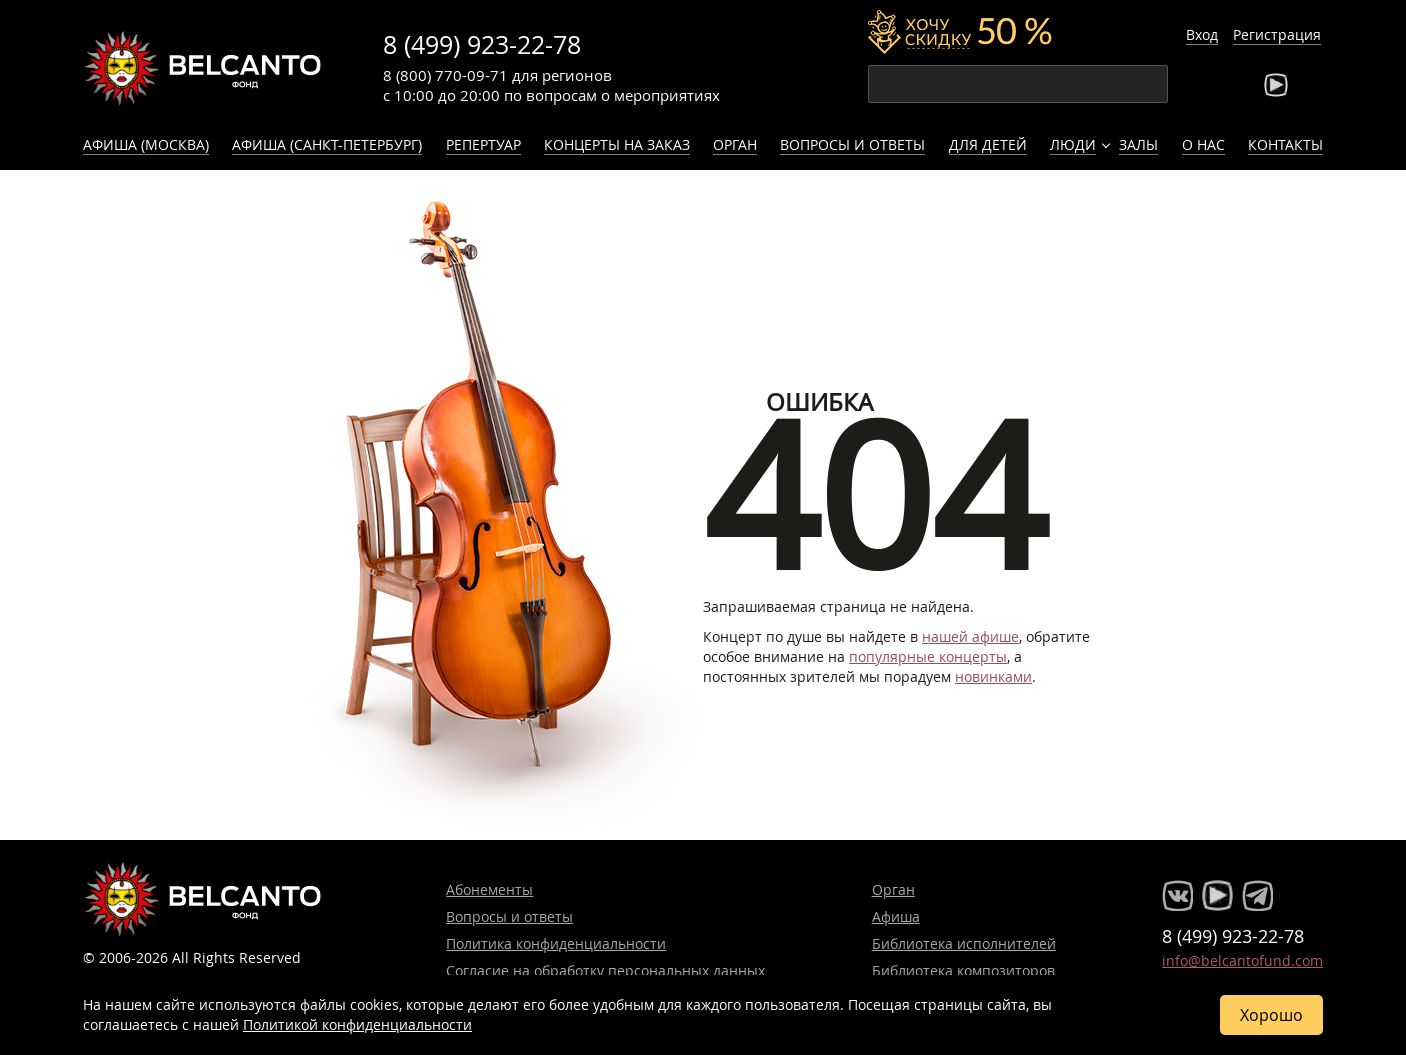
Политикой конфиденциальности (357, 1024)
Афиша (896, 916)
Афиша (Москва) (146, 144)
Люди (1073, 144)
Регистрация (1277, 34)
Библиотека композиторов (963, 970)
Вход (1202, 34)
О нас (1203, 144)
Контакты (1285, 144)
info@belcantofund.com (1242, 960)
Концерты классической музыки (203, 68)
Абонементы (489, 889)
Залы (1138, 144)
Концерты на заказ (617, 144)
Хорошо (1271, 1015)
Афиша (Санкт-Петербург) (327, 144)
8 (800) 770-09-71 (445, 75)
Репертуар (483, 144)
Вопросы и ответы (852, 144)
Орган (735, 144)
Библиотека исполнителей (964, 943)
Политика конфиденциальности (556, 943)
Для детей (988, 144)
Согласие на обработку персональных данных (605, 970)
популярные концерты (928, 656)
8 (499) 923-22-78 (482, 44)
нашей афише (970, 636)
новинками (993, 676)
